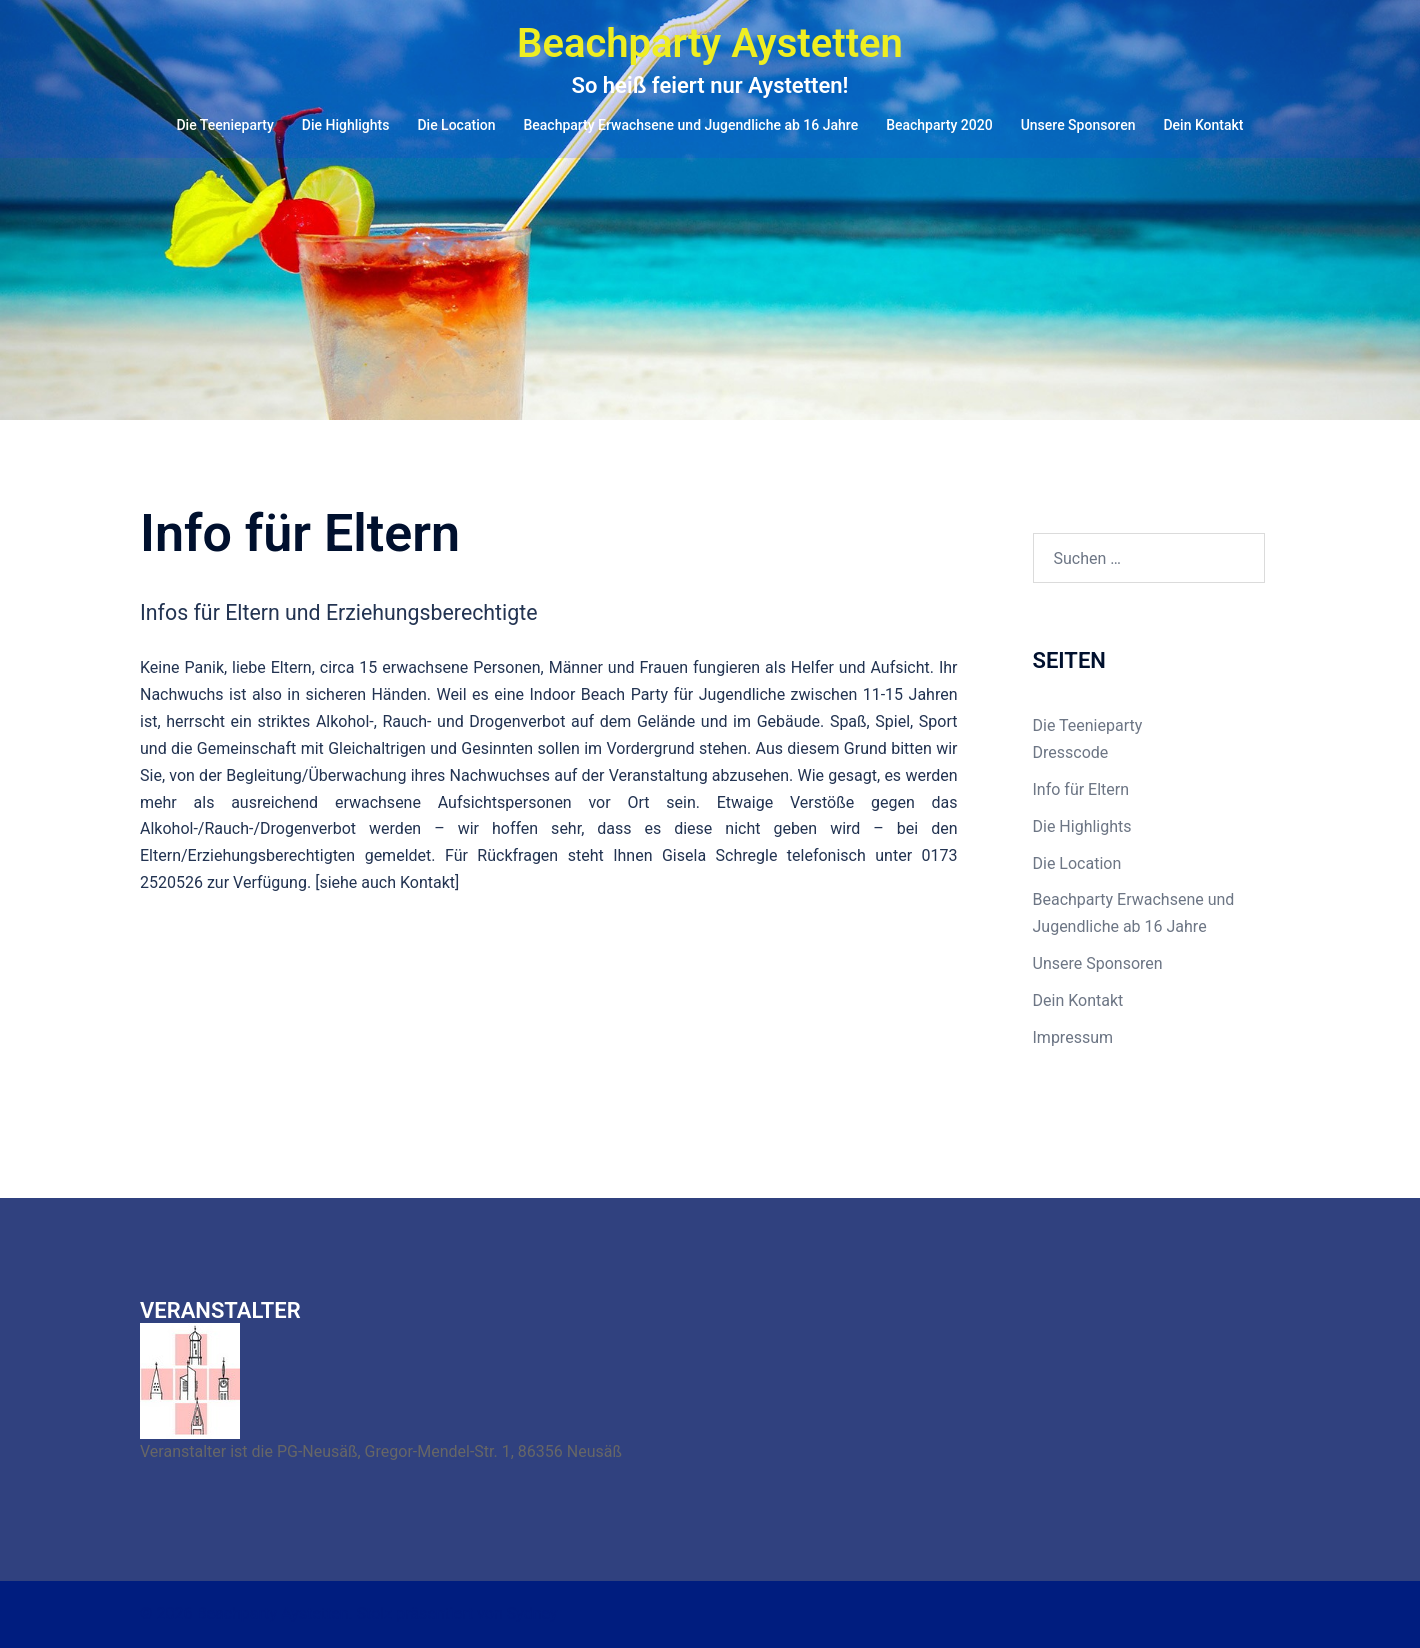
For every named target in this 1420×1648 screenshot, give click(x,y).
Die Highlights (346, 125)
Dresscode (1071, 752)
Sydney (532, 1613)
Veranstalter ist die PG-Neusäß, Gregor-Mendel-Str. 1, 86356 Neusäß (381, 1451)
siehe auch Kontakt (387, 882)
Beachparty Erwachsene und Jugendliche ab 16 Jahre (690, 125)
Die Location (456, 125)
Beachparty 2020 (939, 125)
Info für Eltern (1081, 789)
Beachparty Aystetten (710, 43)
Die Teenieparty (224, 125)
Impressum (1073, 1037)
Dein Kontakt (1203, 125)
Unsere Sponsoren (1078, 125)
